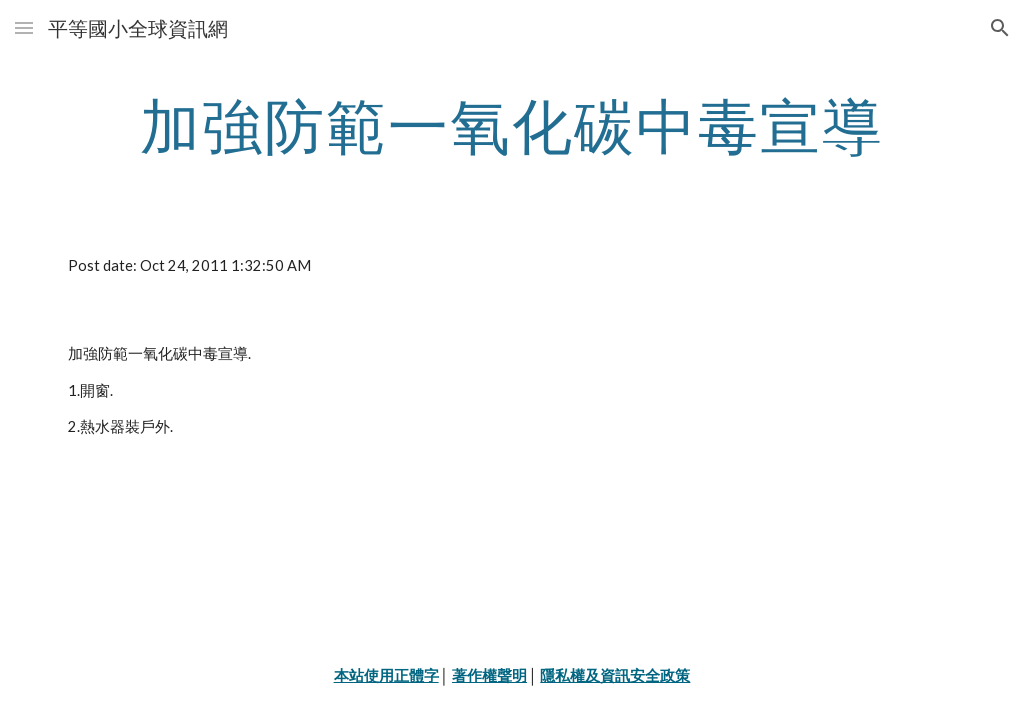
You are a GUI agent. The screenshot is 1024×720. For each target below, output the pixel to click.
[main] (512, 125)
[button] (24, 27)
